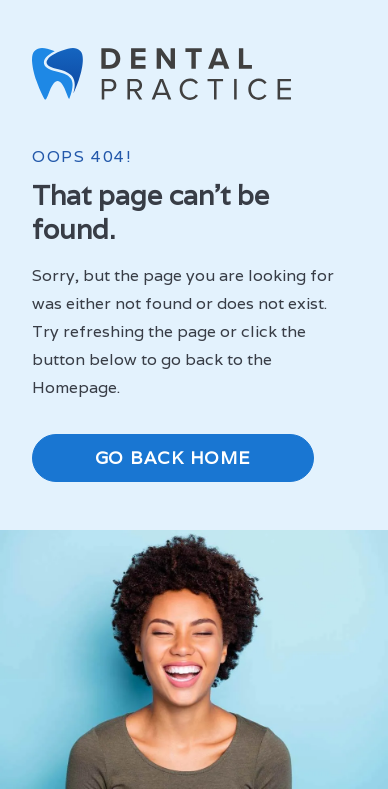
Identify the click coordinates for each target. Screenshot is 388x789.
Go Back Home (173, 457)
